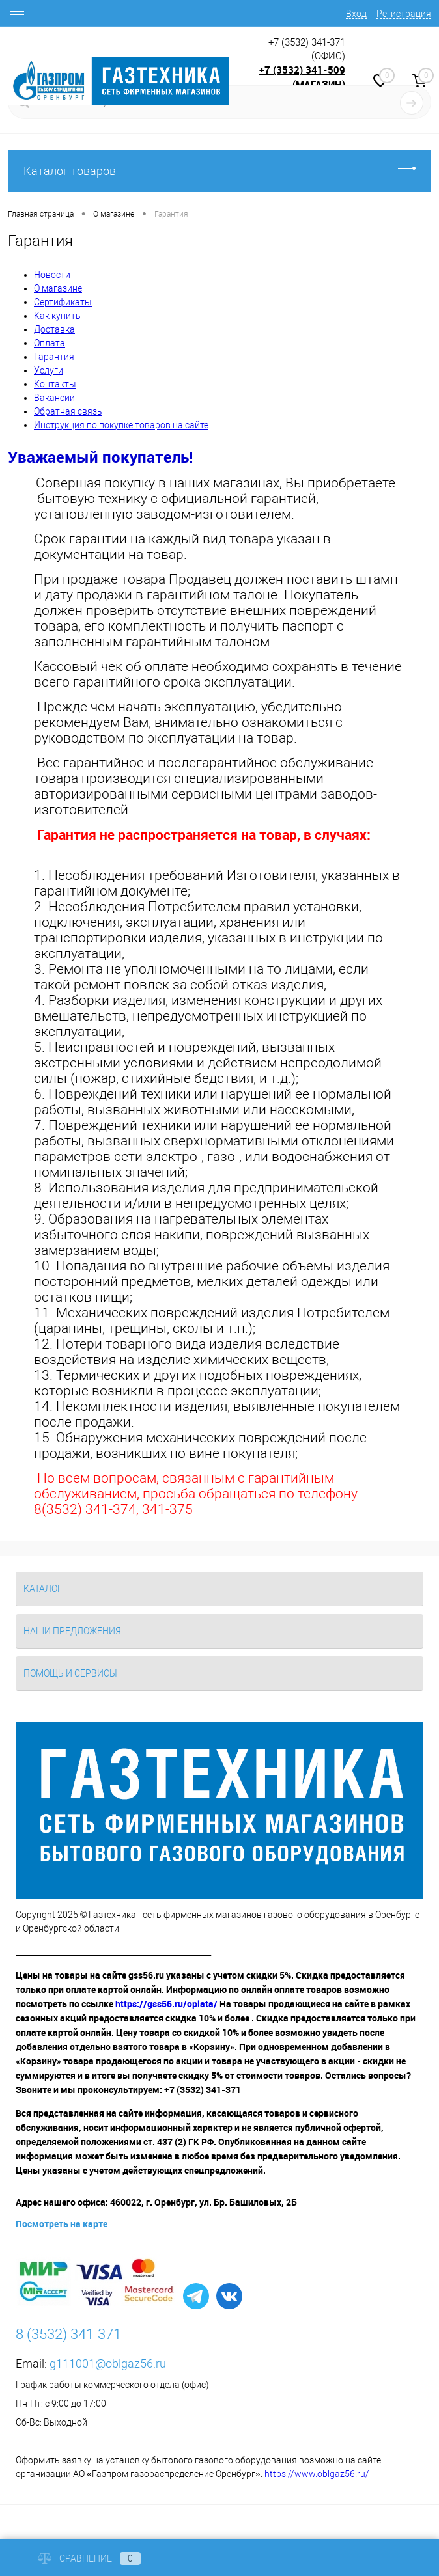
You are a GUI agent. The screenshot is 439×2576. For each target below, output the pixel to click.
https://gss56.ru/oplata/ (167, 2003)
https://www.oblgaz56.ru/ (316, 2474)
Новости (52, 274)
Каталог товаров (219, 171)
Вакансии (54, 397)
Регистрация (403, 13)
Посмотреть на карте (61, 2223)
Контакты (55, 384)
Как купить (57, 315)
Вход (356, 13)
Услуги (48, 370)
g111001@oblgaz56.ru (108, 2363)
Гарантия (54, 356)
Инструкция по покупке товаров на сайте (121, 425)
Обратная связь (68, 411)
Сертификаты (63, 302)
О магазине (58, 288)
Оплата (49, 343)
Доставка (54, 329)
